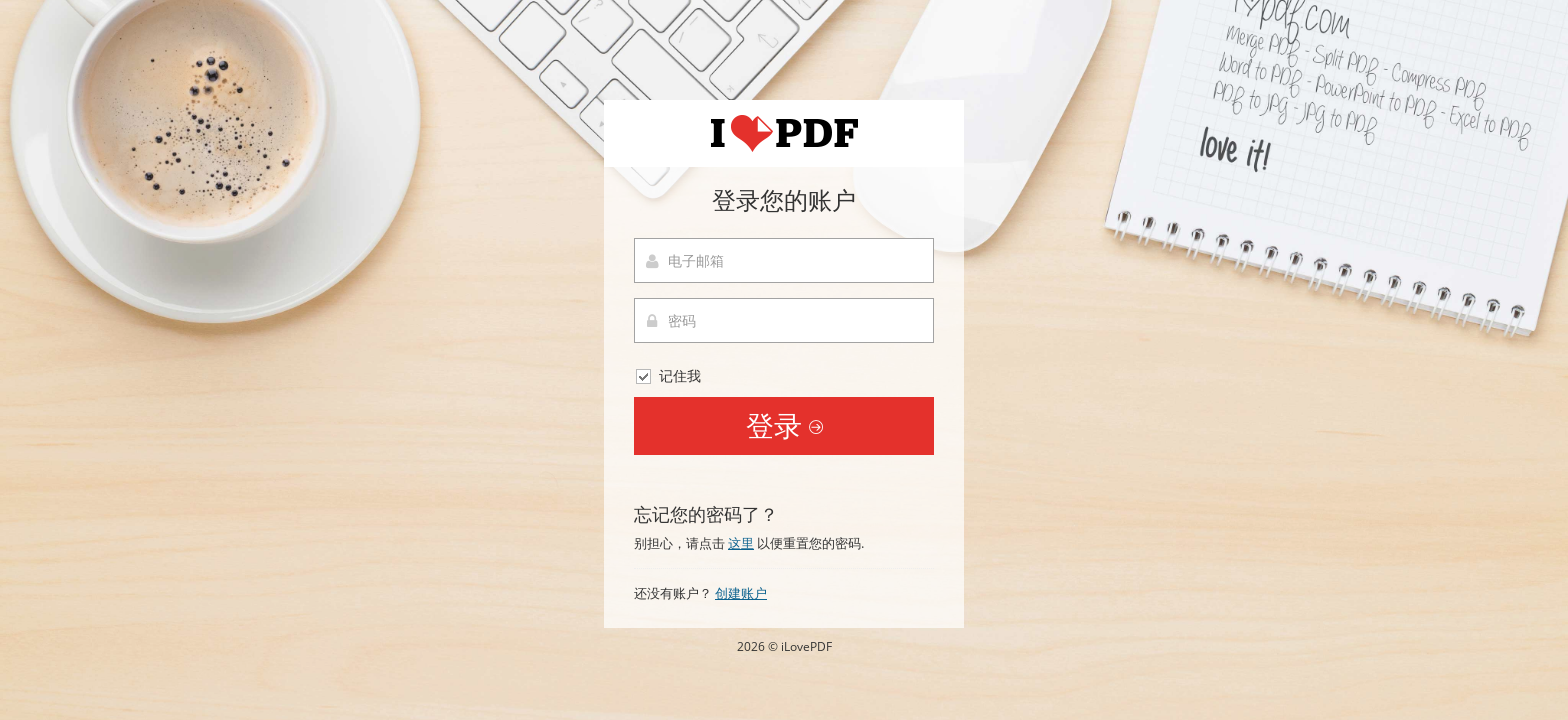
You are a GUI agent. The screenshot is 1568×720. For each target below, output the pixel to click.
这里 (741, 543)
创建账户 (741, 593)
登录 (784, 425)
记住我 (667, 376)
